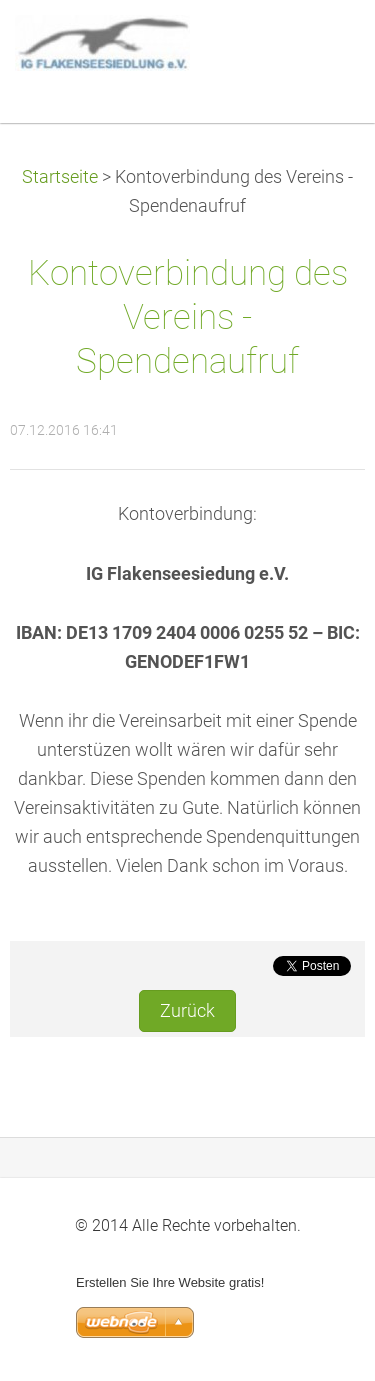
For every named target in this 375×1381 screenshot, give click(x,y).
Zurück (187, 1011)
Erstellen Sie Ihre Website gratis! (170, 1282)
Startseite (60, 177)
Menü (320, 45)
